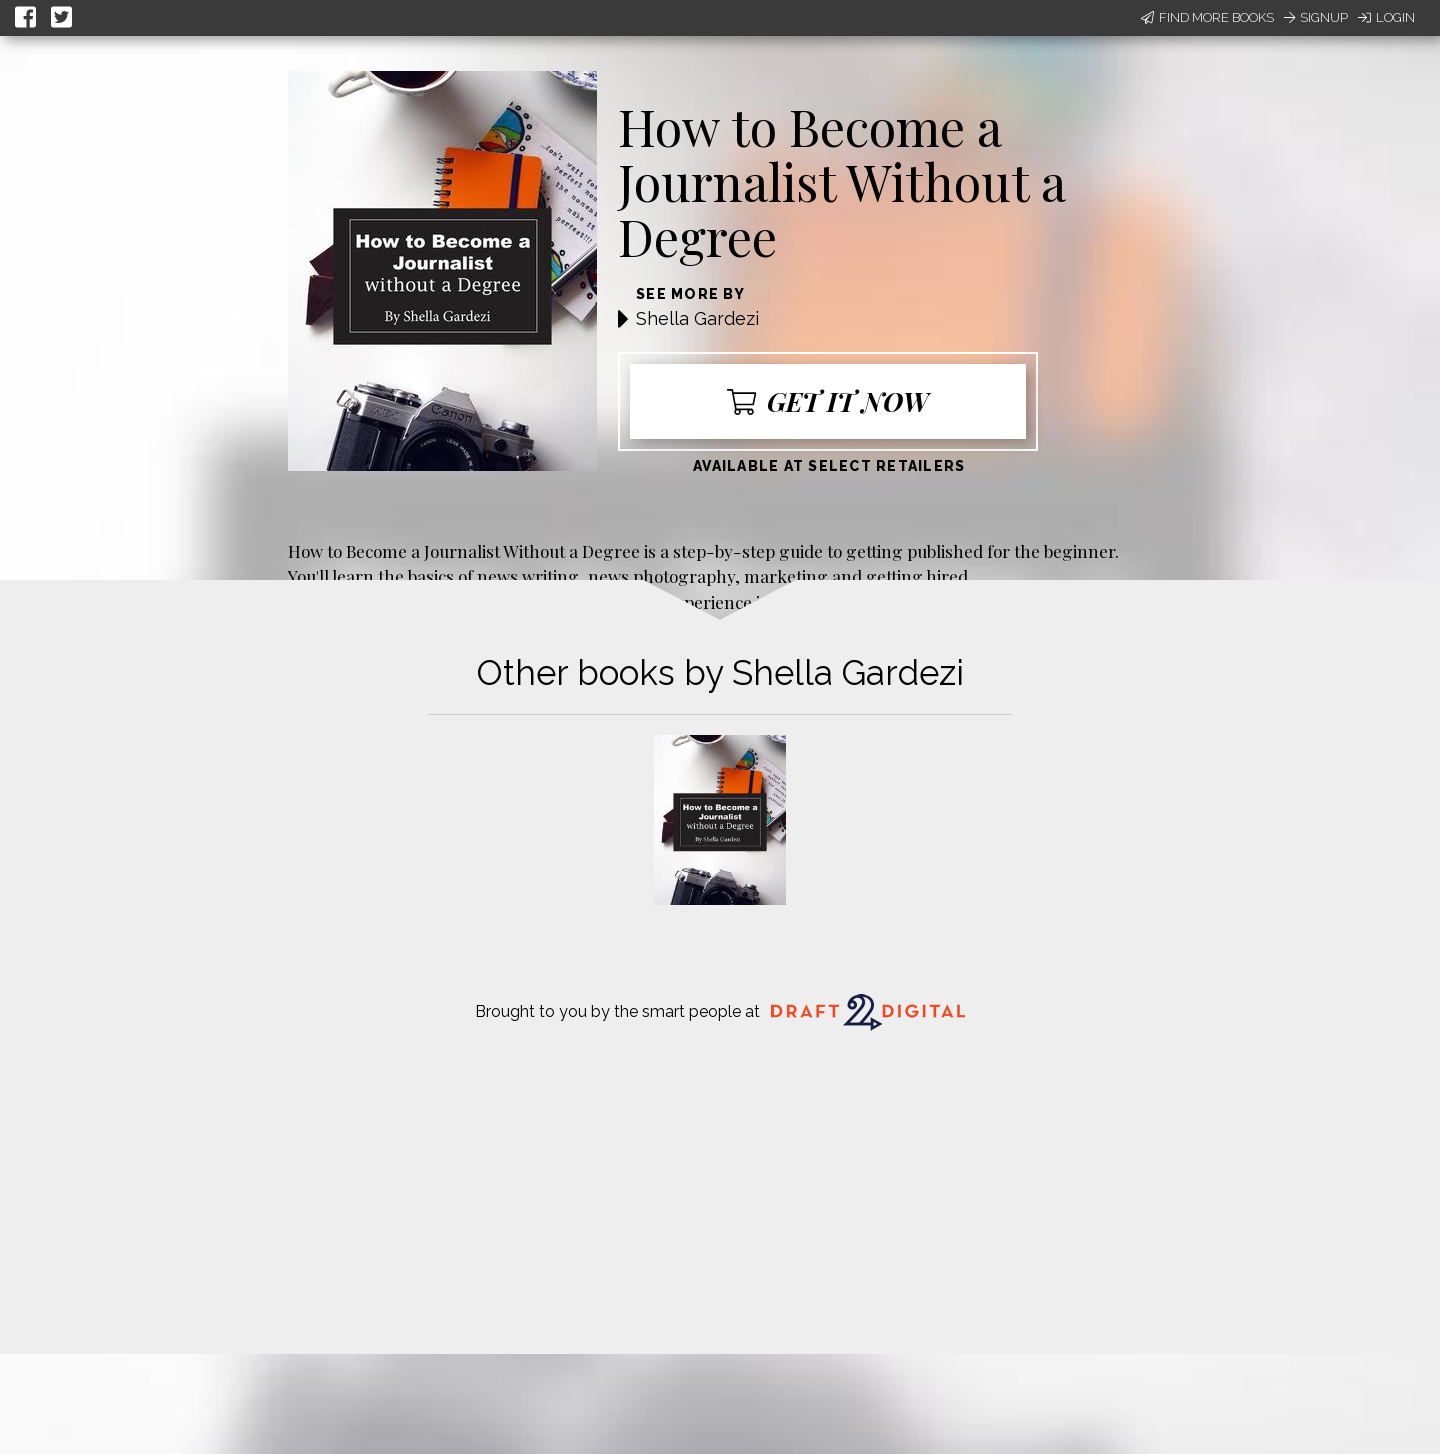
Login (1386, 17)
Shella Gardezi (697, 318)
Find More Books (1207, 17)
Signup (1316, 17)
